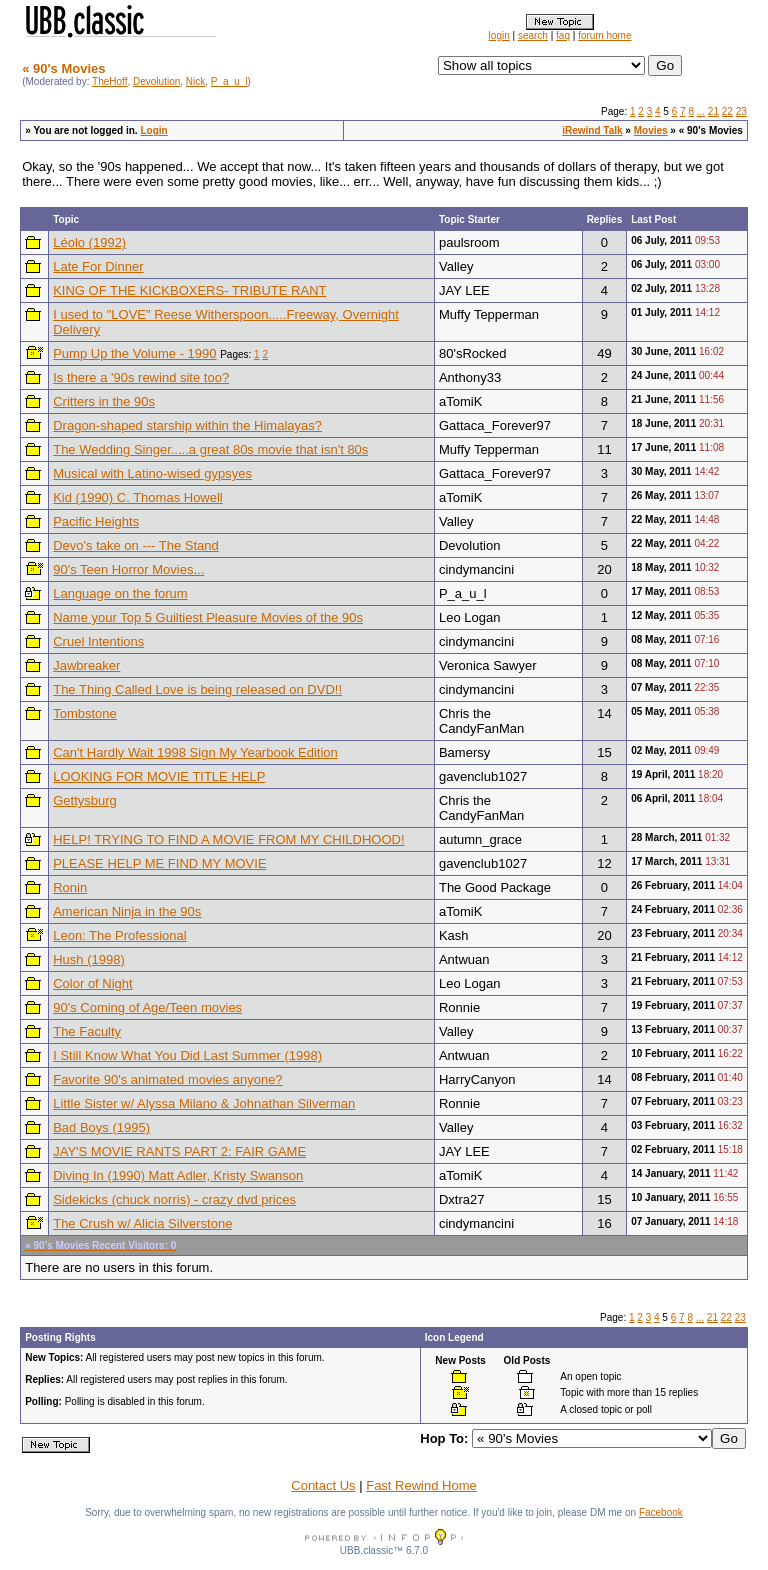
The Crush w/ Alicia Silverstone (142, 1223)
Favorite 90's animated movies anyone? (167, 1079)
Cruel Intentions (98, 641)
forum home (604, 35)
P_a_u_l (229, 81)
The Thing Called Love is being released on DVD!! (197, 689)
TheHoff (109, 81)
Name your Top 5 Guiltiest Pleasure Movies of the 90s (208, 617)
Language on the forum (120, 593)
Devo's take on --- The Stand (136, 545)
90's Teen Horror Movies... (128, 569)
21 (713, 111)
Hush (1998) (89, 959)
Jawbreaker (86, 665)
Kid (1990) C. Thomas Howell (138, 497)
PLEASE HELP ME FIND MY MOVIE (159, 863)
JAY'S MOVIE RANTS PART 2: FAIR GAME (179, 1151)
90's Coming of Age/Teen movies (147, 1007)
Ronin (70, 887)
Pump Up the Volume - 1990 (134, 353)
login (499, 35)
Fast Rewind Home (421, 1485)
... (701, 111)
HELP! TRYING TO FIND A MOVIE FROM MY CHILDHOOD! (228, 839)
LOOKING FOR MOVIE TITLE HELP (159, 776)
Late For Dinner (98, 266)
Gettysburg (85, 800)
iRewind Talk (592, 130)
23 (741, 111)
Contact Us (323, 1485)
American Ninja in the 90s (127, 911)
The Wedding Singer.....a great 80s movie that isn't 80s (210, 449)
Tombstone (85, 713)
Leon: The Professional (119, 935)
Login (153, 130)
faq (563, 35)
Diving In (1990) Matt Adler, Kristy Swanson (178, 1175)
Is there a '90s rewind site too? (141, 377)
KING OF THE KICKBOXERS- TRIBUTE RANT (189, 290)
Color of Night (92, 983)
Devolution (156, 81)
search (533, 35)
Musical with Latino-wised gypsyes (152, 473)
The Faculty (87, 1031)
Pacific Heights (96, 521)
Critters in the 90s (104, 401)
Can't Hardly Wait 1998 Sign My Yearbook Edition (195, 752)
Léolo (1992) (89, 242)
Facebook (661, 1512)
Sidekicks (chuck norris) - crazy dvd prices (174, 1199)
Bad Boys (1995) (101, 1127)
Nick (195, 81)
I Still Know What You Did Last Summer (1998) (187, 1055)
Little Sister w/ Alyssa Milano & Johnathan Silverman (204, 1103)
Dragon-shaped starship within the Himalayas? (187, 425)
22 (727, 111)
